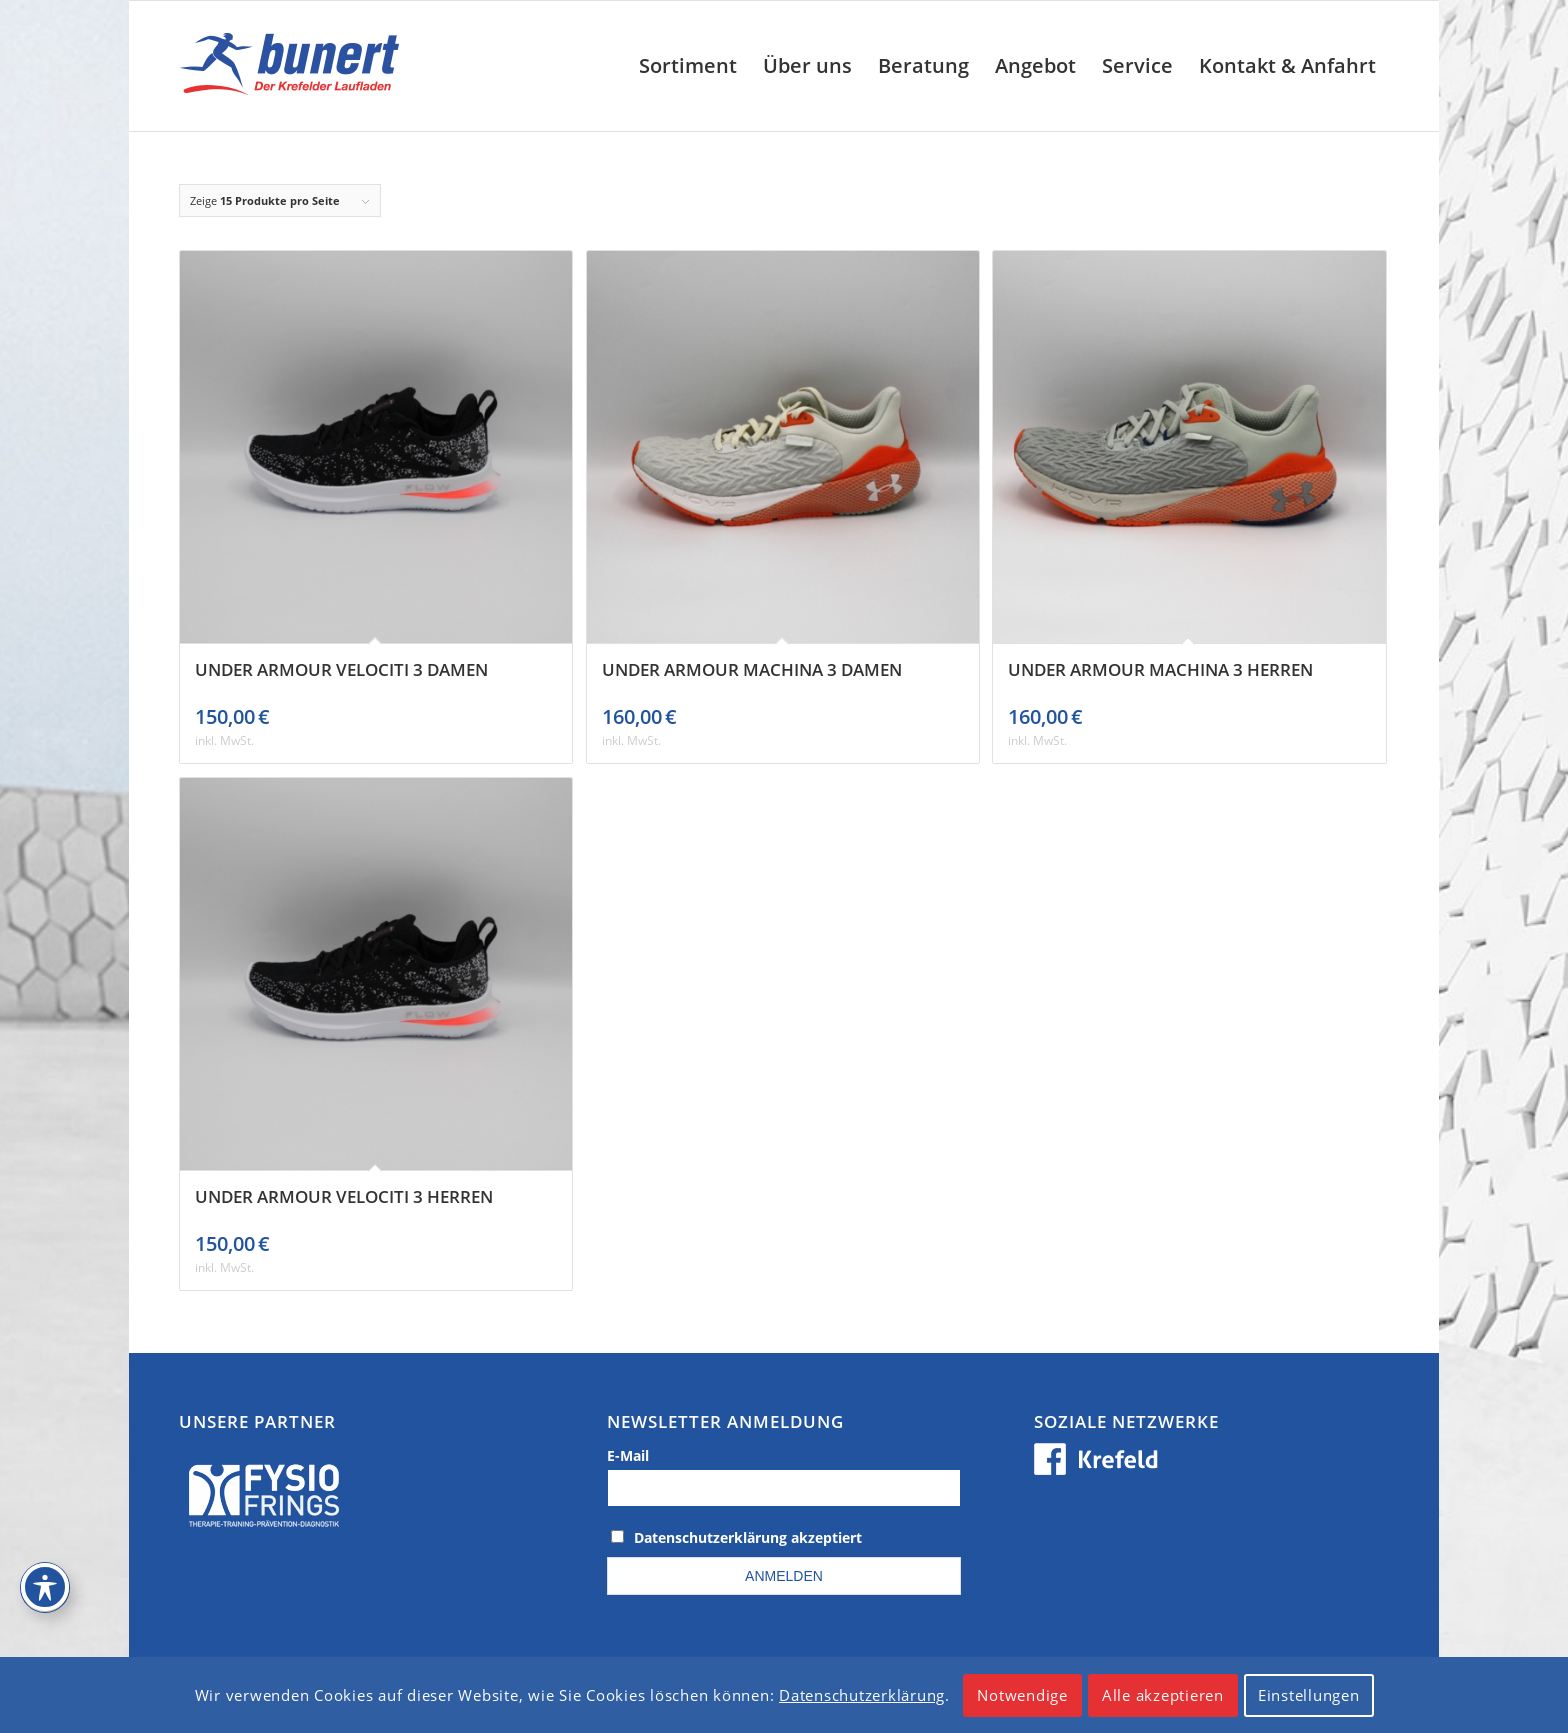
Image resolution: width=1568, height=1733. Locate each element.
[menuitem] (688, 66)
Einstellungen (1309, 1695)
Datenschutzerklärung (862, 1695)
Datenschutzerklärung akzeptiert (748, 1537)
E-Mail (628, 1455)
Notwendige (1022, 1695)
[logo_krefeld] (294, 66)
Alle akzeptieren (1163, 1695)
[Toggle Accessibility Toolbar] (45, 1587)
